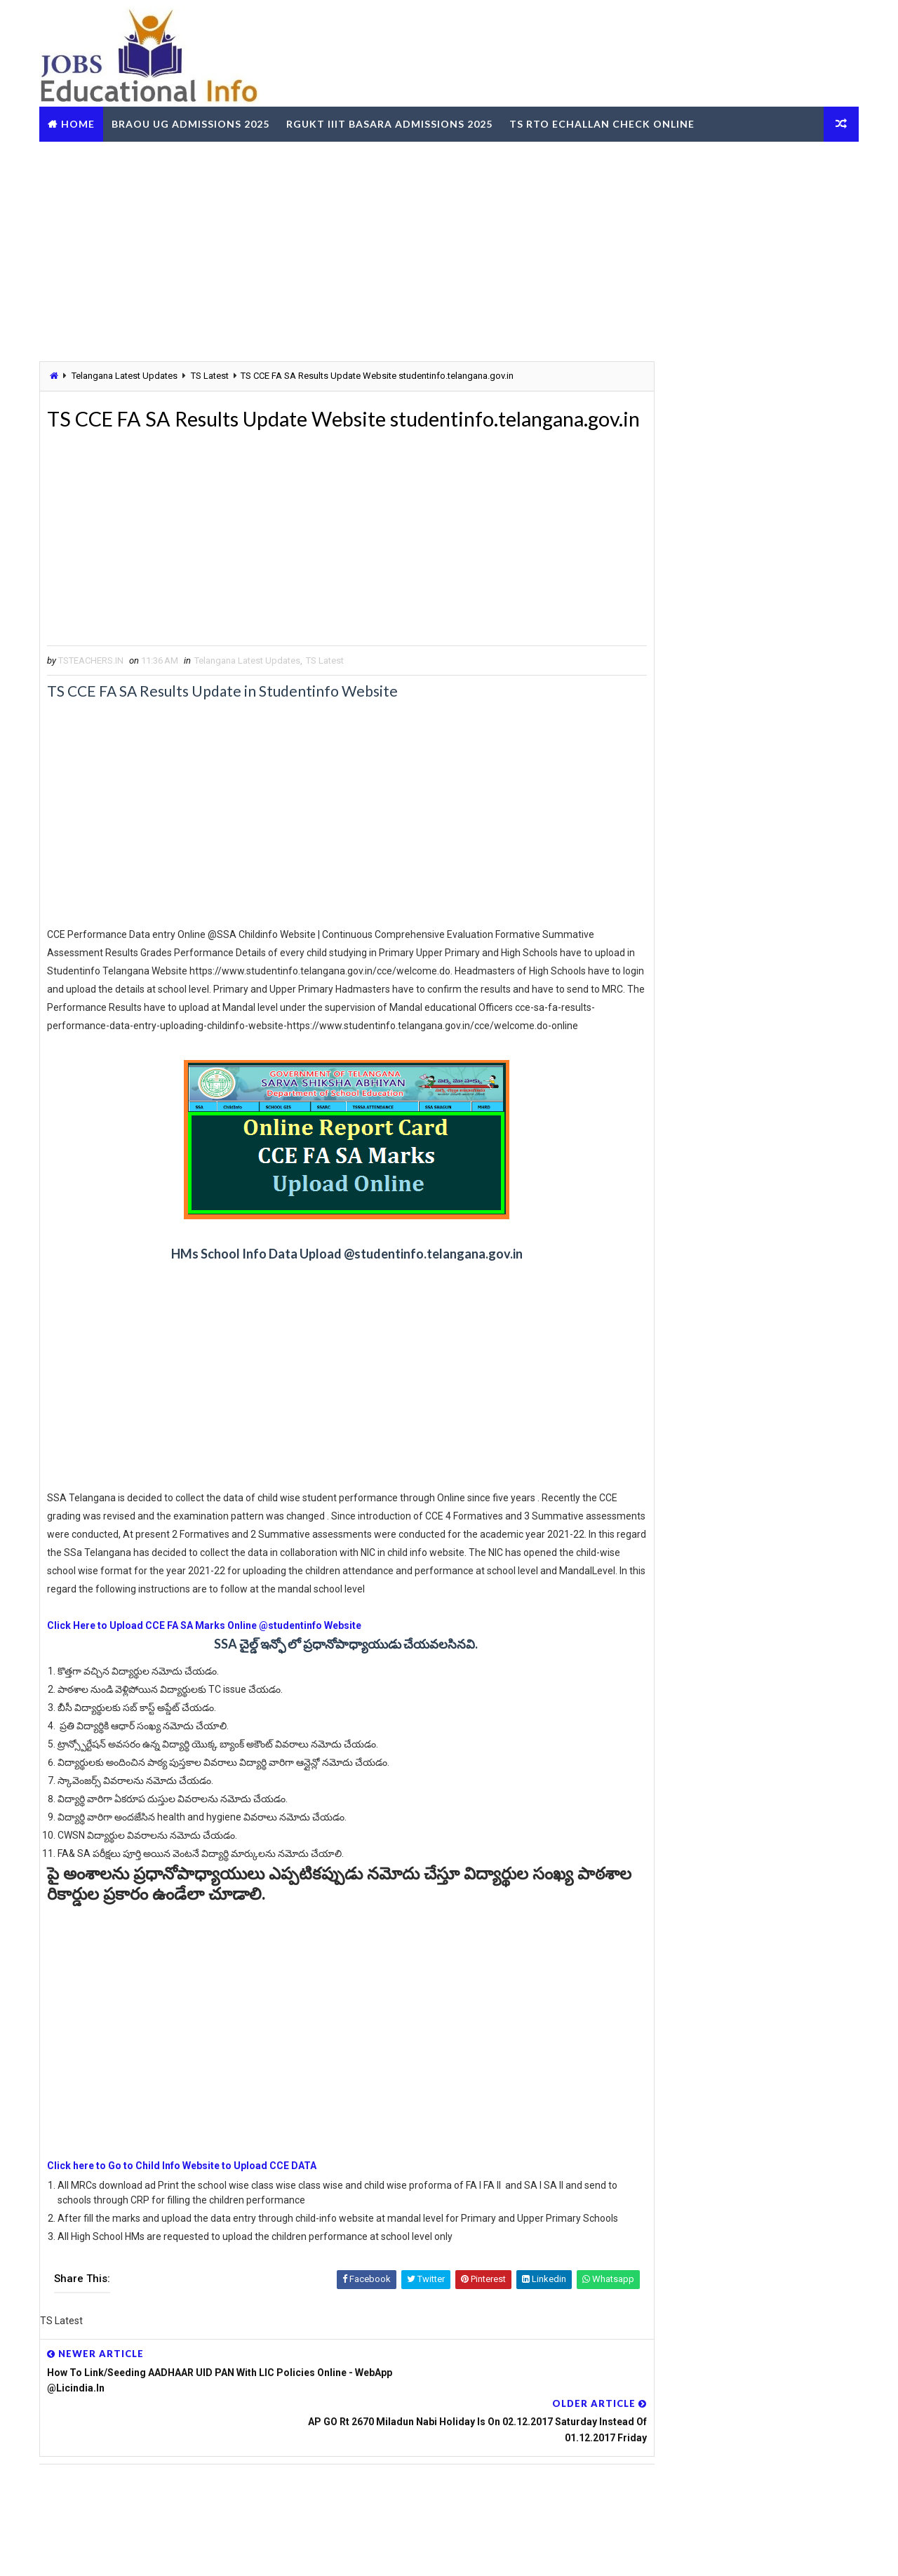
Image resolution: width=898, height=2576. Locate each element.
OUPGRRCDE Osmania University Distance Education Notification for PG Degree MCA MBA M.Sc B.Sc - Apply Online (736, 1769)
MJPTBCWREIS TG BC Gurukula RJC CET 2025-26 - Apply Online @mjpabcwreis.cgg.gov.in (769, 1093)
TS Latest (216, 375)
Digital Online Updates (274, 2551)
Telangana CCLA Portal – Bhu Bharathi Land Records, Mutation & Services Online (764, 1210)
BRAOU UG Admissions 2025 (197, 122)
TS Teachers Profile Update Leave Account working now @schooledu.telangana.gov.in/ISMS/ (766, 801)
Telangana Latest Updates (131, 375)
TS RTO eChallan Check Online (608, 122)
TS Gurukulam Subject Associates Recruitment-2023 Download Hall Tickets (762, 918)
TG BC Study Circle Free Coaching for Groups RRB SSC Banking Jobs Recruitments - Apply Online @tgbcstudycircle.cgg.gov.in (729, 1719)
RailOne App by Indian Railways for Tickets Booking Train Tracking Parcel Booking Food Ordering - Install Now (735, 1920)
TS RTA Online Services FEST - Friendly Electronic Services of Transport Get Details (756, 1034)
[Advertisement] (449, 248)
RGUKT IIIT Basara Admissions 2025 (396, 122)
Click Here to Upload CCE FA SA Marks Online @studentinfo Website (210, 1694)
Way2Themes (122, 2551)
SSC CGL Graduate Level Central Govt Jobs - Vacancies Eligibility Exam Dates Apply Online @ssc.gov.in (769, 1269)
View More (833, 2212)
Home (84, 122)
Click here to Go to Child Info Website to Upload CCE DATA (188, 2234)
